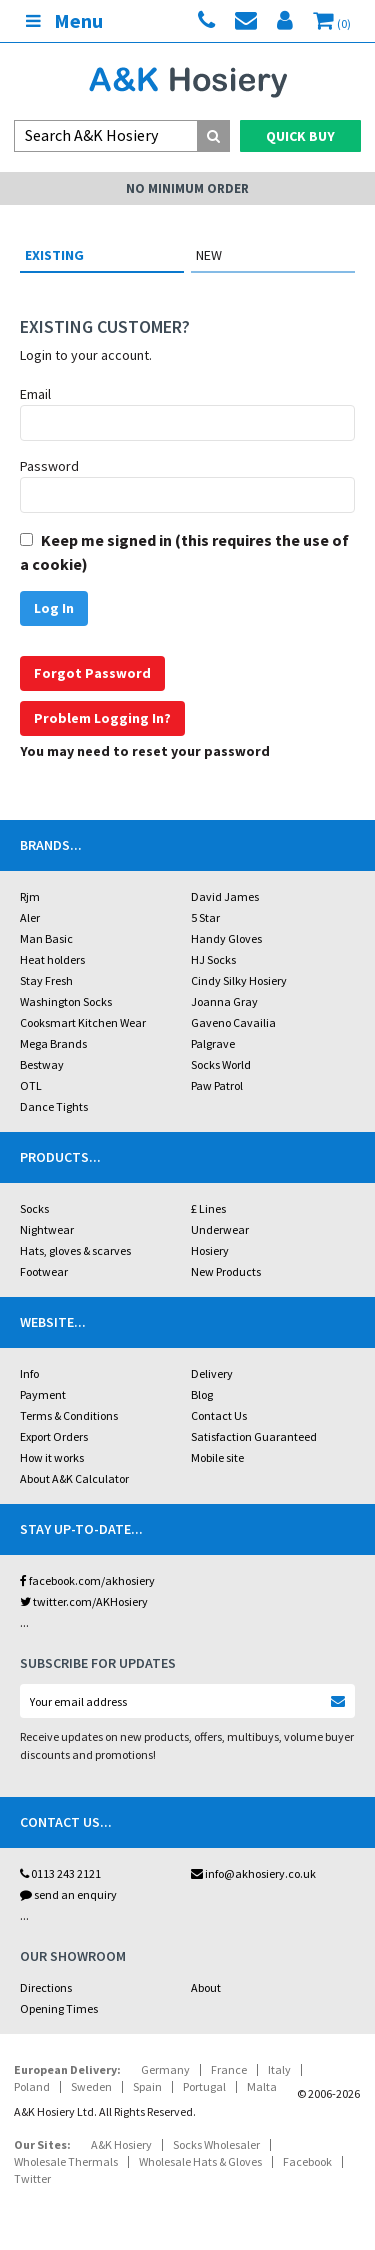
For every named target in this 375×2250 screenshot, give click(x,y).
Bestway (42, 1064)
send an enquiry (68, 1894)
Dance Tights (54, 1106)
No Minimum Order (187, 188)
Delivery (212, 1373)
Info (29, 1373)
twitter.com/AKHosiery (84, 1601)
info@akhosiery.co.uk (253, 1873)
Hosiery (210, 1250)
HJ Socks (213, 959)
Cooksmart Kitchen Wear (83, 1022)
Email (35, 394)
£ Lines (208, 1208)
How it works (52, 1457)
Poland (32, 2086)
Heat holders (52, 959)
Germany (165, 2069)
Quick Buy (300, 136)
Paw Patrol (217, 1085)
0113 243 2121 (60, 1873)
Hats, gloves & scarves (75, 1250)
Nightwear (47, 1229)
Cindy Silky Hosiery (239, 980)
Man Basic (46, 938)
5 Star (205, 917)
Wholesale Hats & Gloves (200, 2161)
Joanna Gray (224, 1001)
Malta (262, 2086)
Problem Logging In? (102, 718)
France (229, 2069)
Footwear (44, 1271)
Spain (147, 2086)
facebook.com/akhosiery (87, 1580)
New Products (226, 1271)
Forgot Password (92, 673)
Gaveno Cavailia (233, 1022)
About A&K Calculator (74, 1478)
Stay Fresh (46, 980)
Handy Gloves (226, 938)
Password (49, 466)
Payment (43, 1394)
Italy (279, 2069)
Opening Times (59, 2008)
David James (225, 896)
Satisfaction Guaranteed (254, 1436)
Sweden (91, 2086)
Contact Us (219, 1415)
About (206, 1987)
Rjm (30, 896)
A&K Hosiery (121, 2144)
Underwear (220, 1229)
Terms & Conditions (69, 1415)
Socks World (221, 1064)
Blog (202, 1394)
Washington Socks (66, 1001)
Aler (30, 917)
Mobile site (217, 1457)
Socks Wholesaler (216, 2144)
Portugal (204, 2086)
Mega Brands (53, 1043)
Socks (34, 1208)
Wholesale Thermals (66, 2161)
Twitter (32, 2178)
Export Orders (54, 1436)
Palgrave (213, 1043)
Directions (46, 1987)
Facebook (307, 2161)
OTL (31, 1085)
